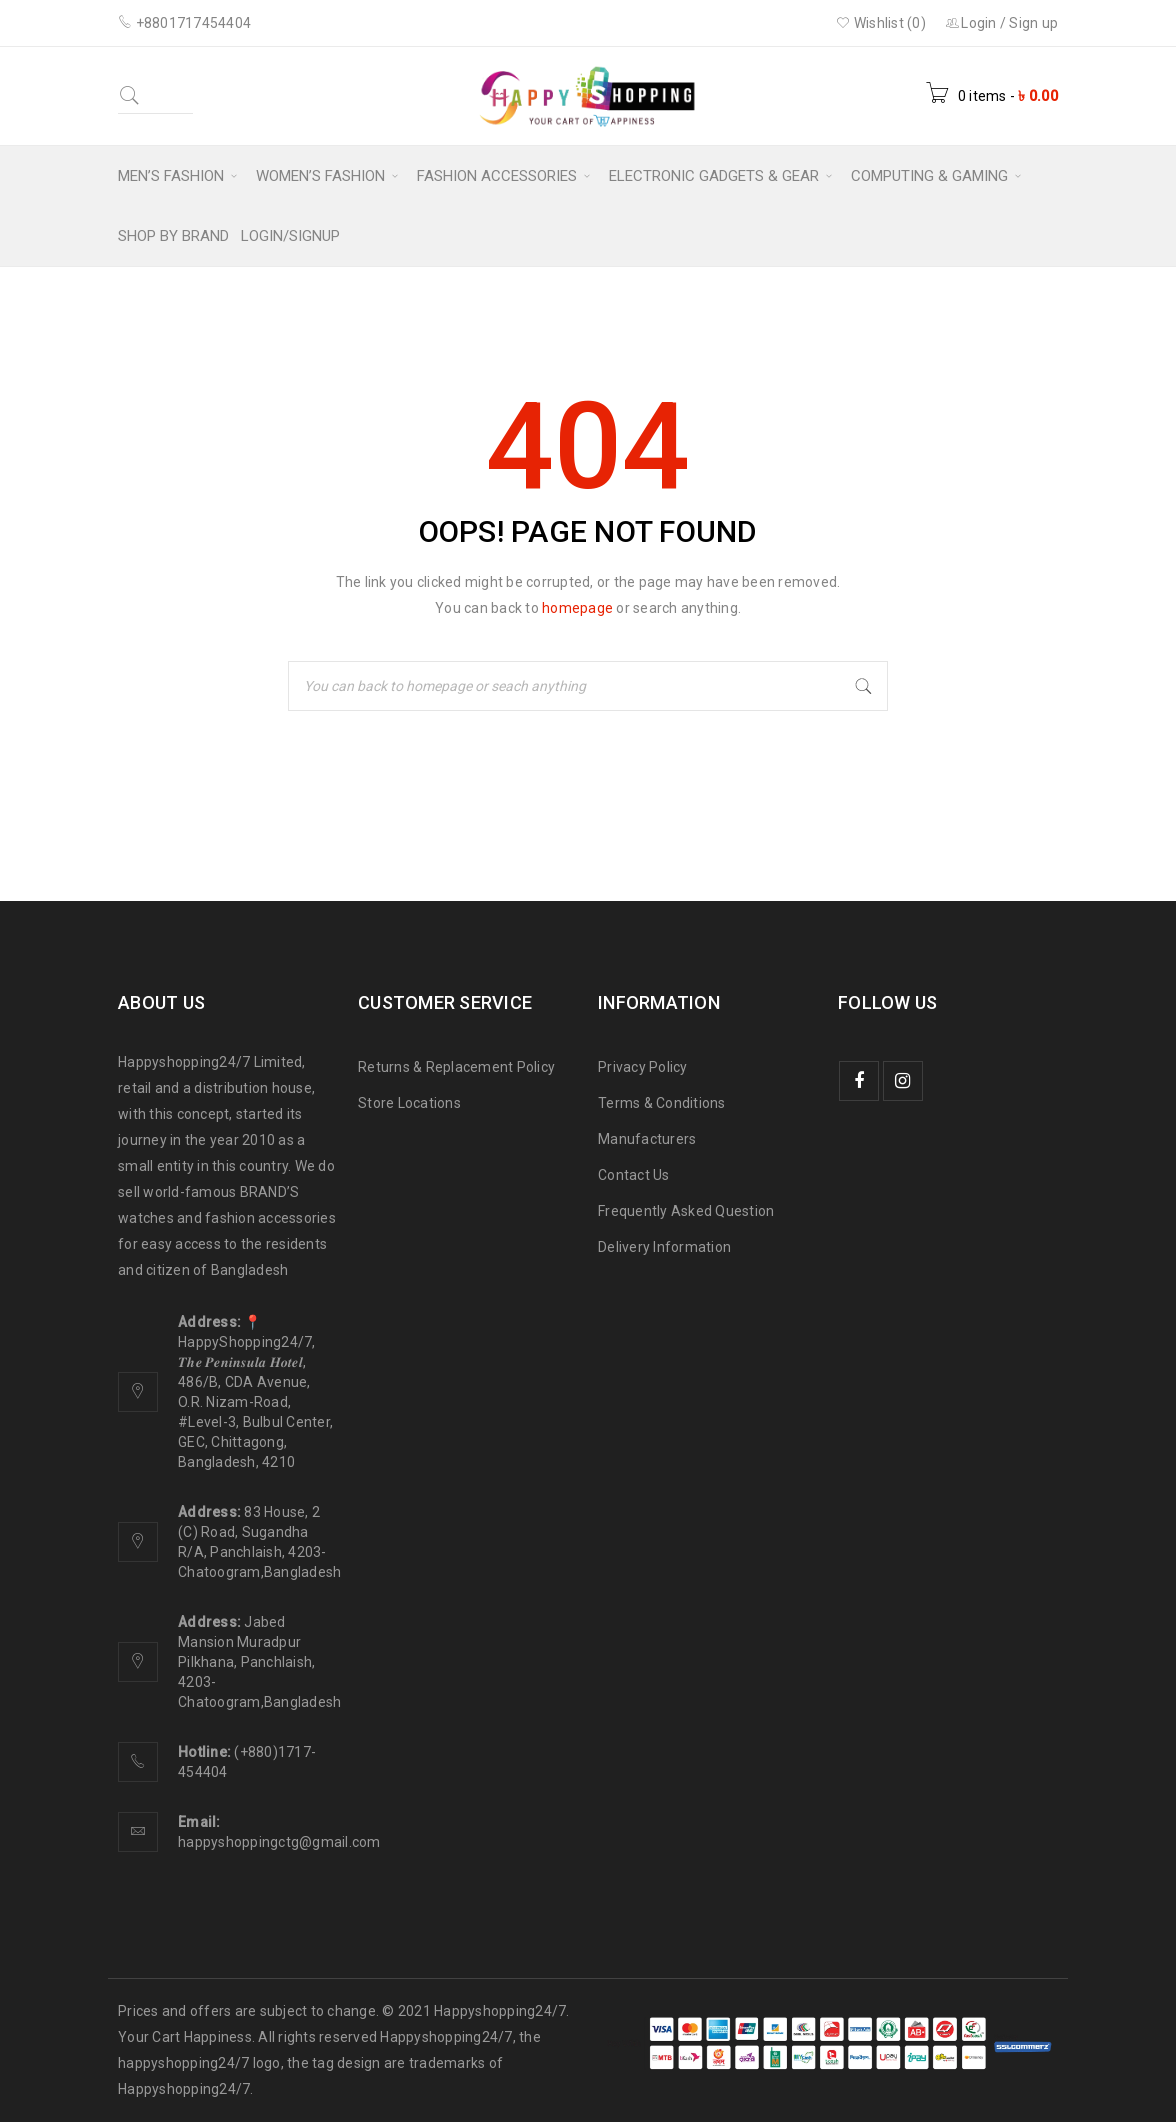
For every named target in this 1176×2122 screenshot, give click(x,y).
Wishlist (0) (881, 23)
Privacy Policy (643, 1067)
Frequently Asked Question (686, 1211)
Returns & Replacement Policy (456, 1067)
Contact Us (634, 1175)
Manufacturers (647, 1139)
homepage (577, 608)
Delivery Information (664, 1247)
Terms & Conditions (662, 1103)
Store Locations (409, 1103)
